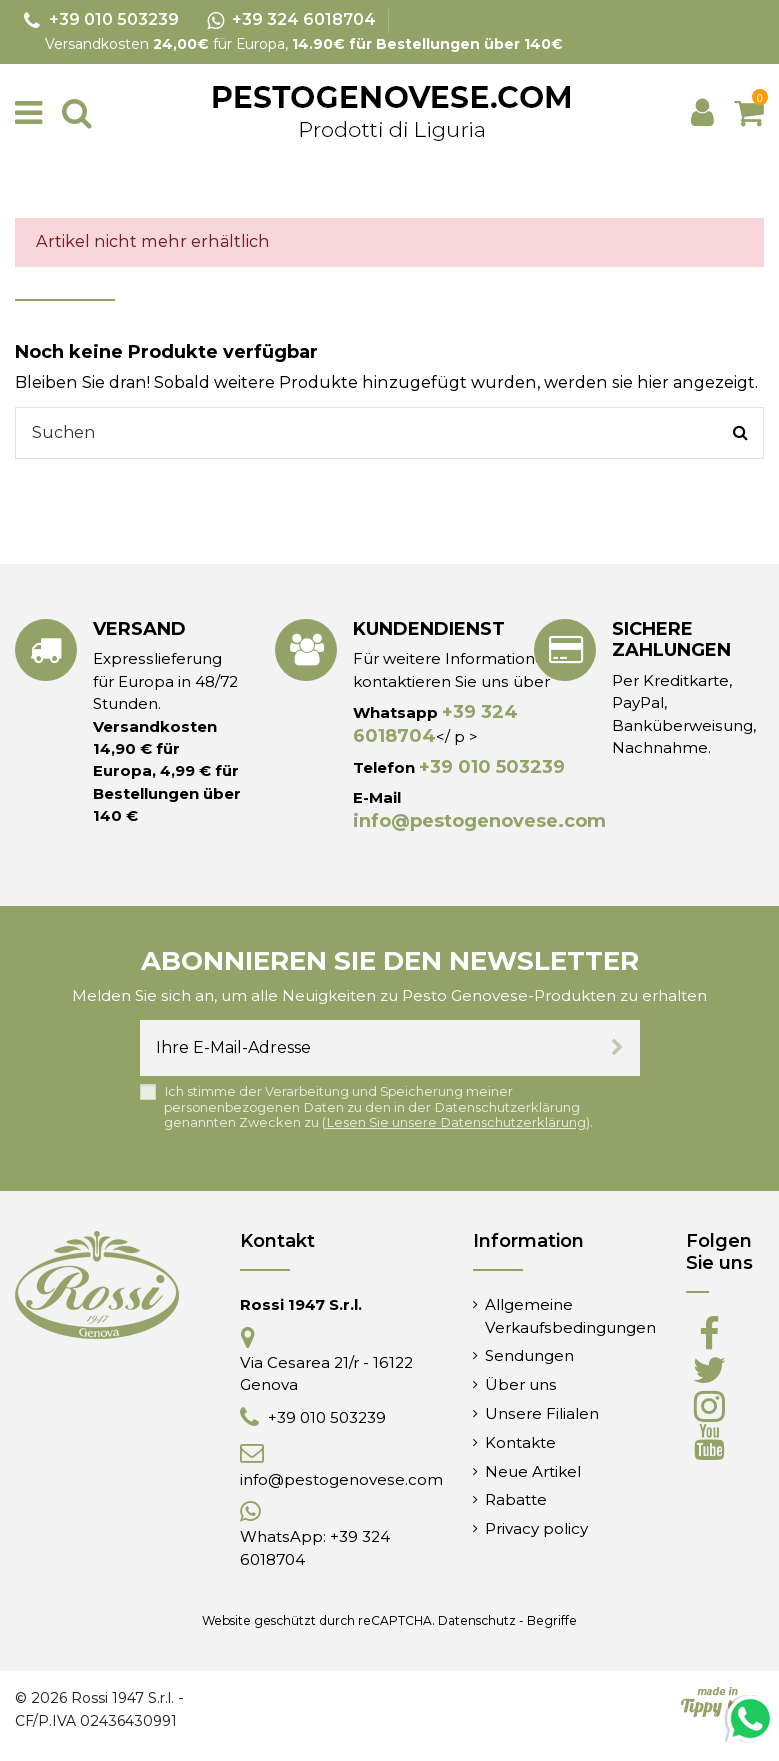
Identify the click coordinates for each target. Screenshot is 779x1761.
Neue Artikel (533, 1471)
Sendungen (529, 1355)
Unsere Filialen (542, 1413)
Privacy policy (536, 1528)
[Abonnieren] (617, 1048)
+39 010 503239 (492, 767)
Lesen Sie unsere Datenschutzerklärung (456, 1122)
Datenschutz (477, 1620)
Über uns (521, 1384)
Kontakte (520, 1442)
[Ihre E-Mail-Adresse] (367, 1048)
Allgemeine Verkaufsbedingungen (570, 1315)
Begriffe (552, 1620)
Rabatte (516, 1499)
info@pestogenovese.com (479, 821)
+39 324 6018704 (435, 723)
